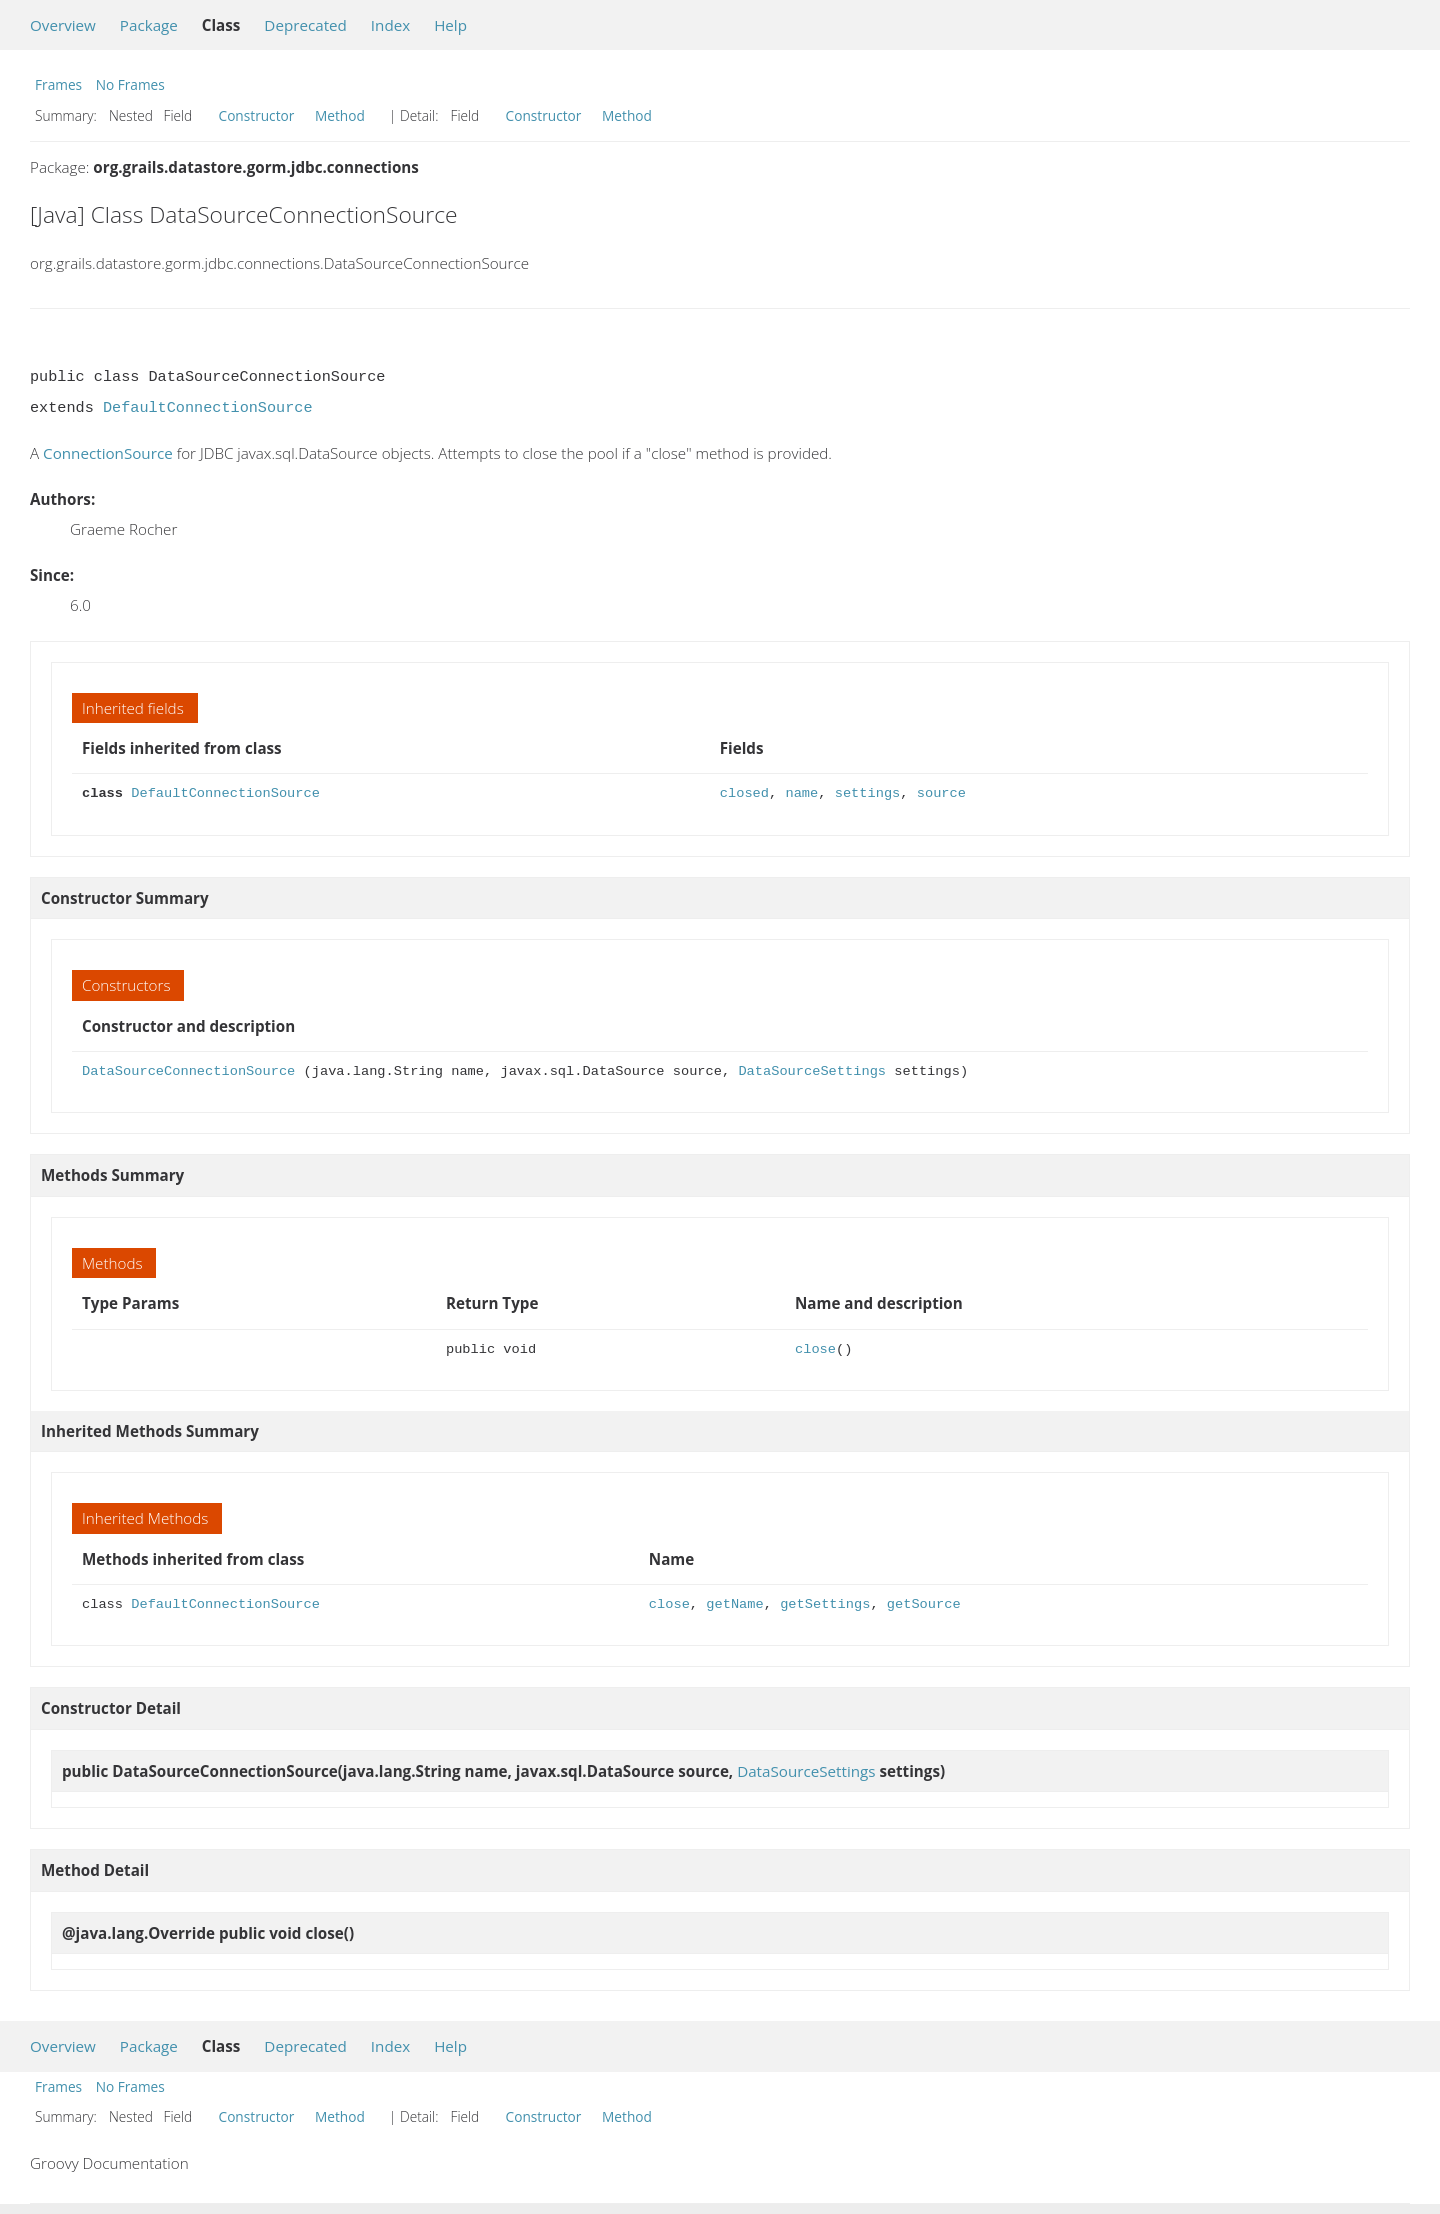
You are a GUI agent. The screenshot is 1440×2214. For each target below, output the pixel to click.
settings (868, 793)
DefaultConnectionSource (208, 408)
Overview (63, 25)
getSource (924, 1604)
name (801, 793)
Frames (58, 84)
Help (450, 25)
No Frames (130, 84)
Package (149, 25)
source (941, 793)
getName (734, 1604)
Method (340, 115)
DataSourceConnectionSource (188, 1071)
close (815, 1349)
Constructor (257, 115)
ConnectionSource (108, 453)
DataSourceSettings (812, 1071)
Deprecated (305, 25)
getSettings (825, 1604)
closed (744, 793)
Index (390, 25)
